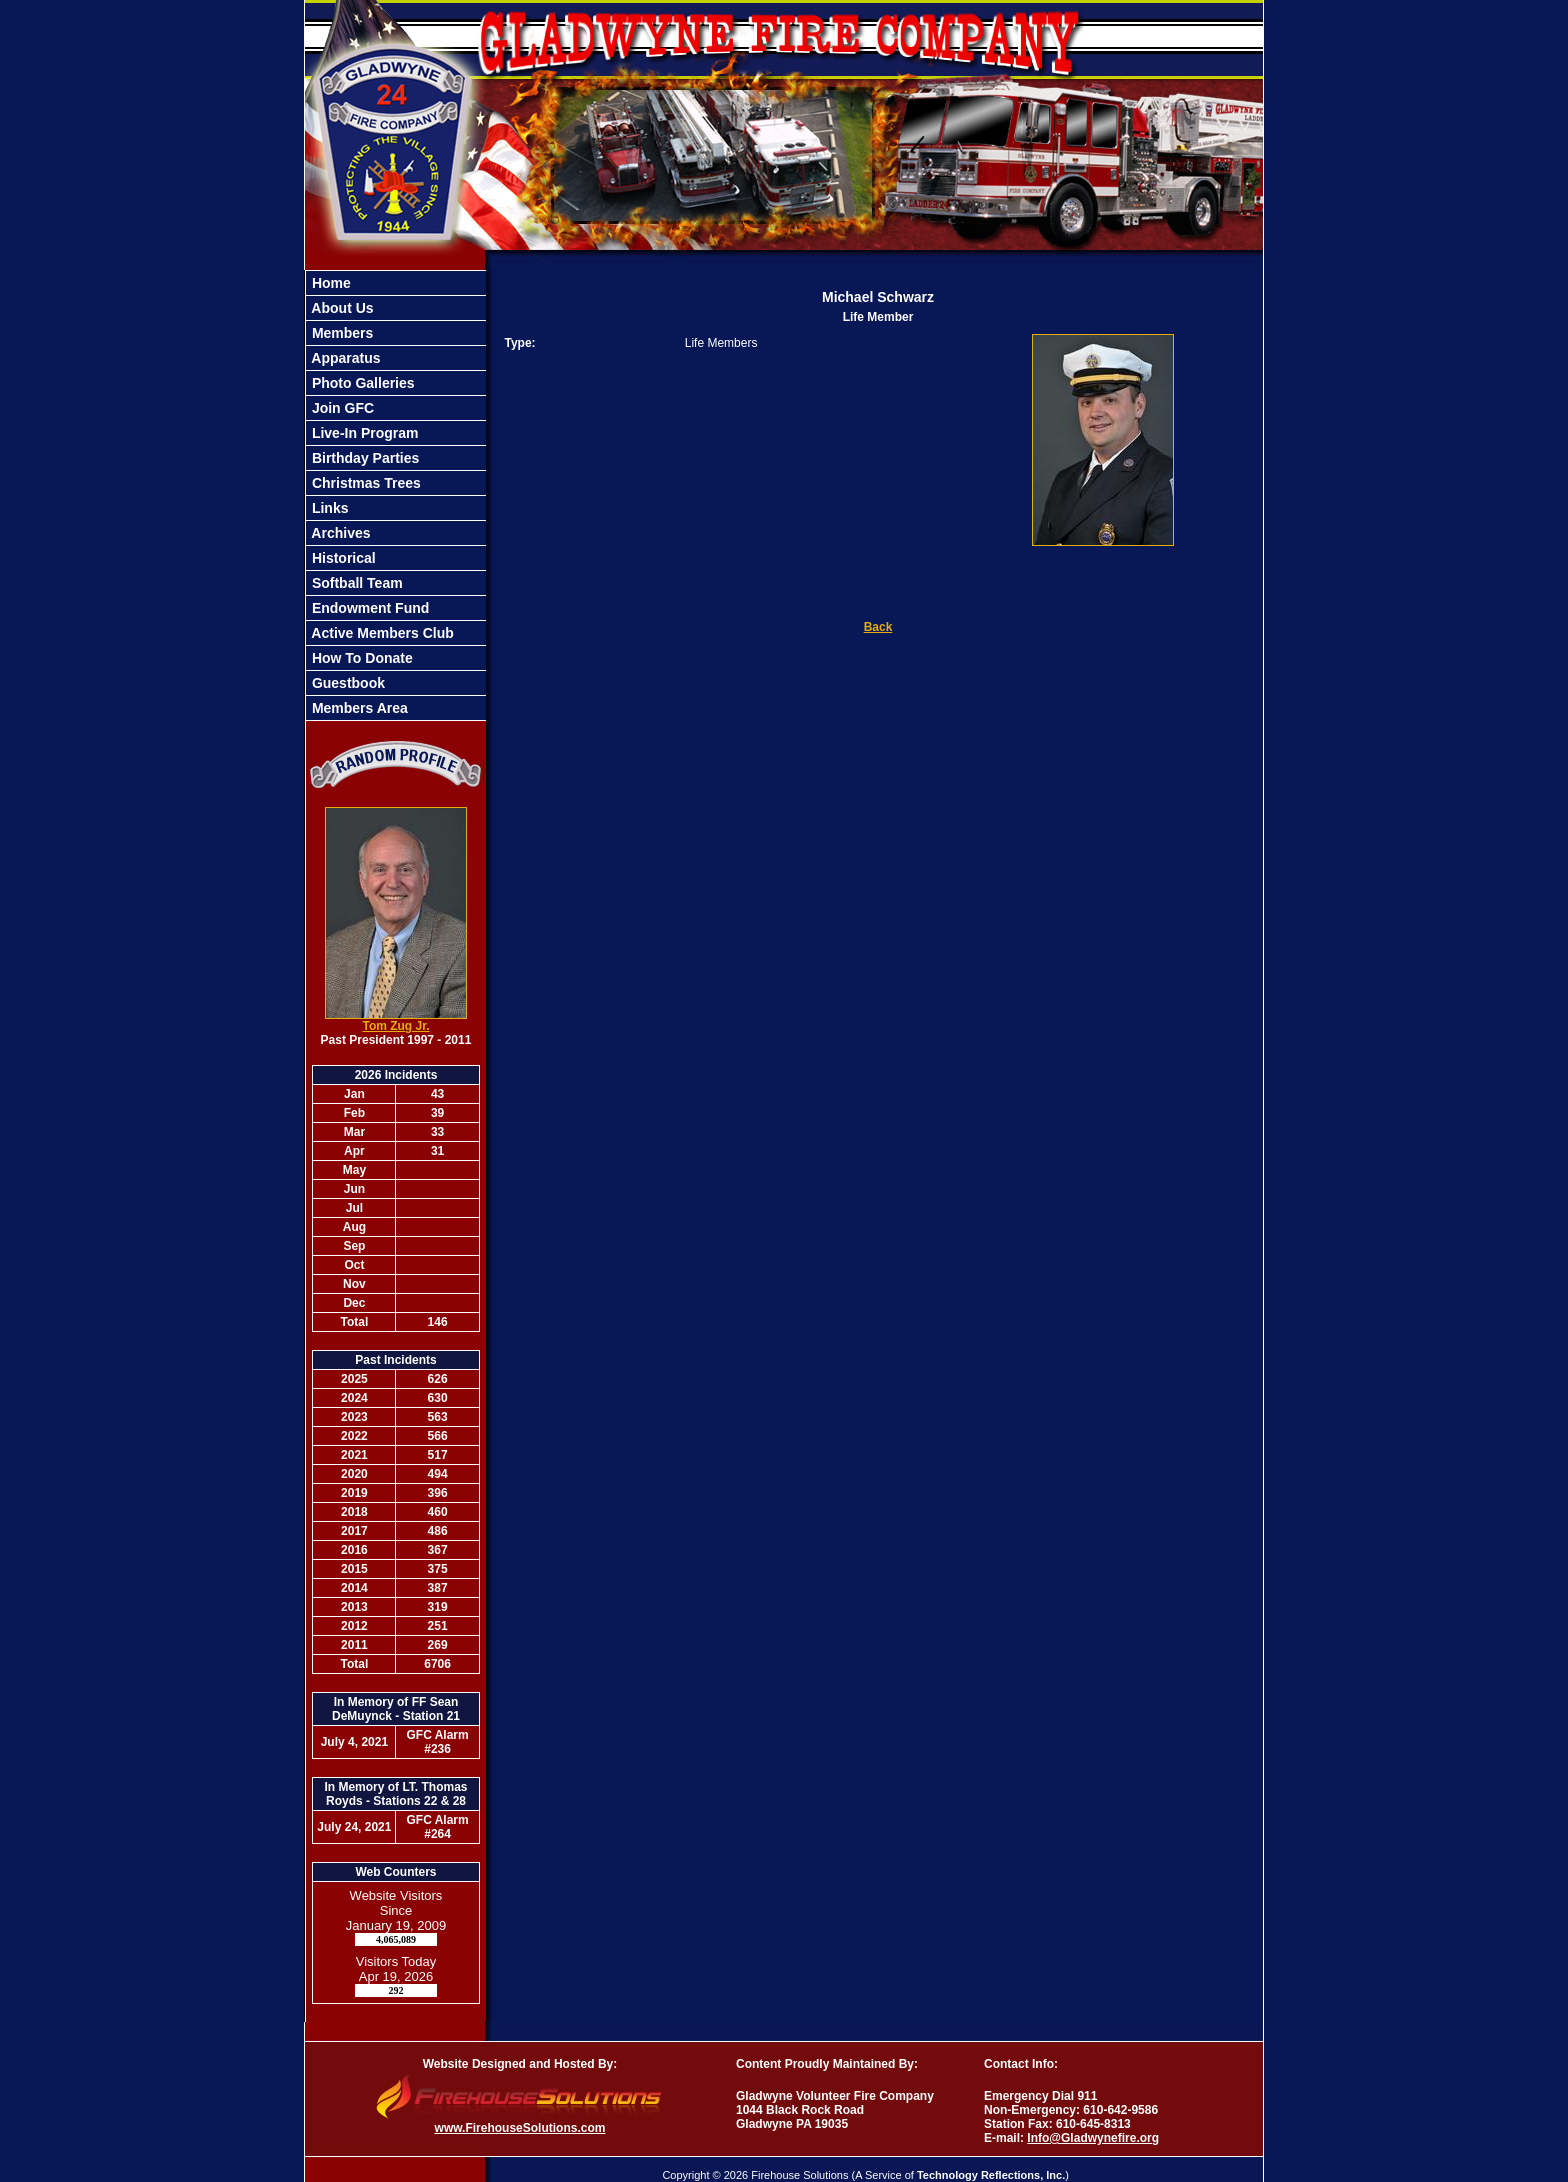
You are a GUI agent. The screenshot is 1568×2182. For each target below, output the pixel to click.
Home (329, 283)
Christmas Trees (364, 483)
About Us (341, 308)
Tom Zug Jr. (395, 1026)
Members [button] (340, 333)
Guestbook (346, 683)
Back (878, 627)
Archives (339, 533)
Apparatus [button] (344, 358)
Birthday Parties (363, 458)
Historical (342, 558)
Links (328, 508)
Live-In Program (363, 433)
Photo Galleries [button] (361, 383)
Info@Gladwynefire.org (1093, 2138)
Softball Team (355, 583)
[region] (396, 495)
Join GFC (341, 408)
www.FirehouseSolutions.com (520, 2128)
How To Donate (360, 658)
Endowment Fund (368, 608)
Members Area (358, 708)
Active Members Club (381, 633)
